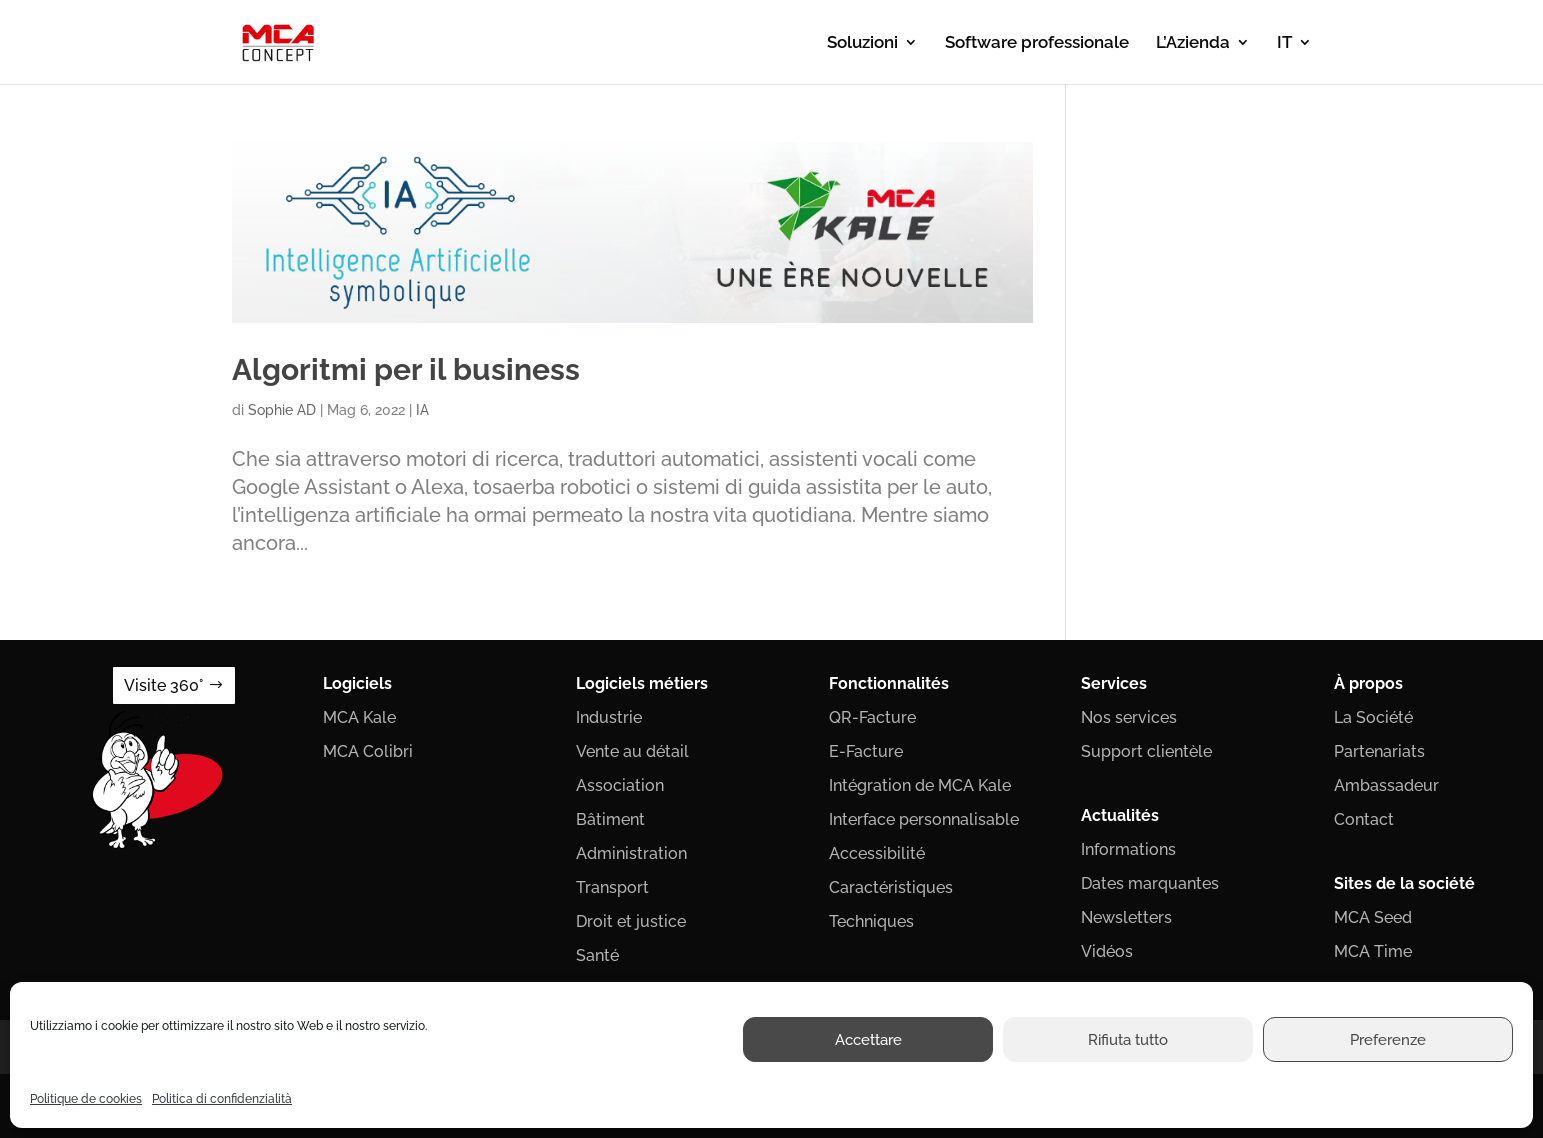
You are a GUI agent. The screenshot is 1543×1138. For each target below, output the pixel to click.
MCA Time (1373, 951)
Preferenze (1388, 1040)
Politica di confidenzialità (222, 1099)
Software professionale (1037, 43)
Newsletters (1126, 917)
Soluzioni (862, 43)
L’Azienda (1193, 43)
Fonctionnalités (889, 683)
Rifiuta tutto (1128, 1040)
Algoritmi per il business (406, 369)
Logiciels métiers (642, 683)
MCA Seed (1373, 917)
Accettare (868, 1040)
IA (422, 410)
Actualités (1120, 815)
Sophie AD (282, 410)
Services (1114, 683)
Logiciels (357, 683)
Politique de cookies (86, 1099)
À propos (1368, 683)
